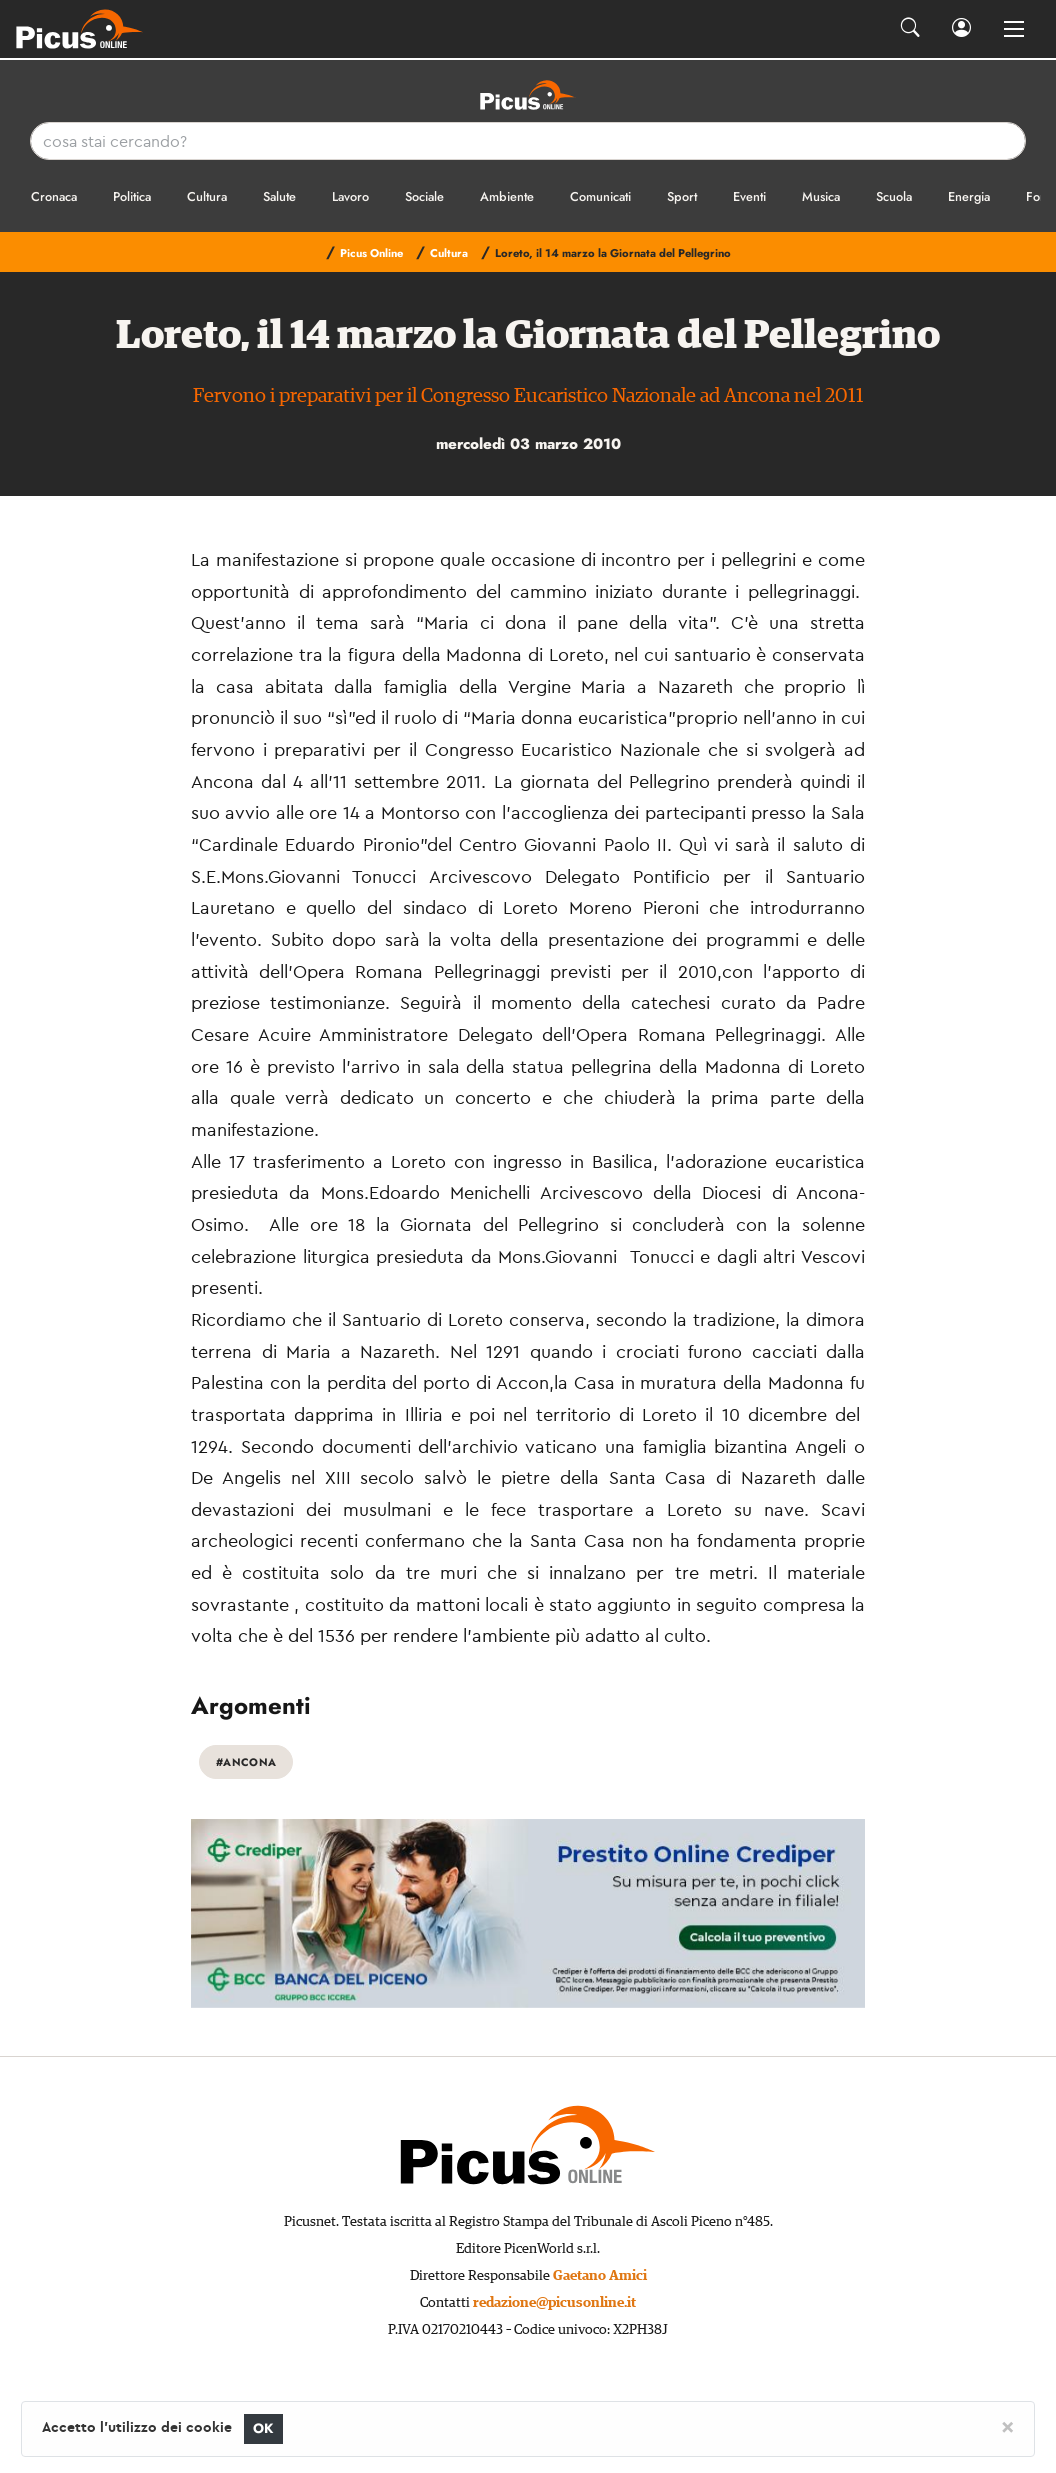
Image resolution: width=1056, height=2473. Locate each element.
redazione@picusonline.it (554, 2303)
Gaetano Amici (600, 2276)
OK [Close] (263, 2428)
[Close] (1007, 2426)
